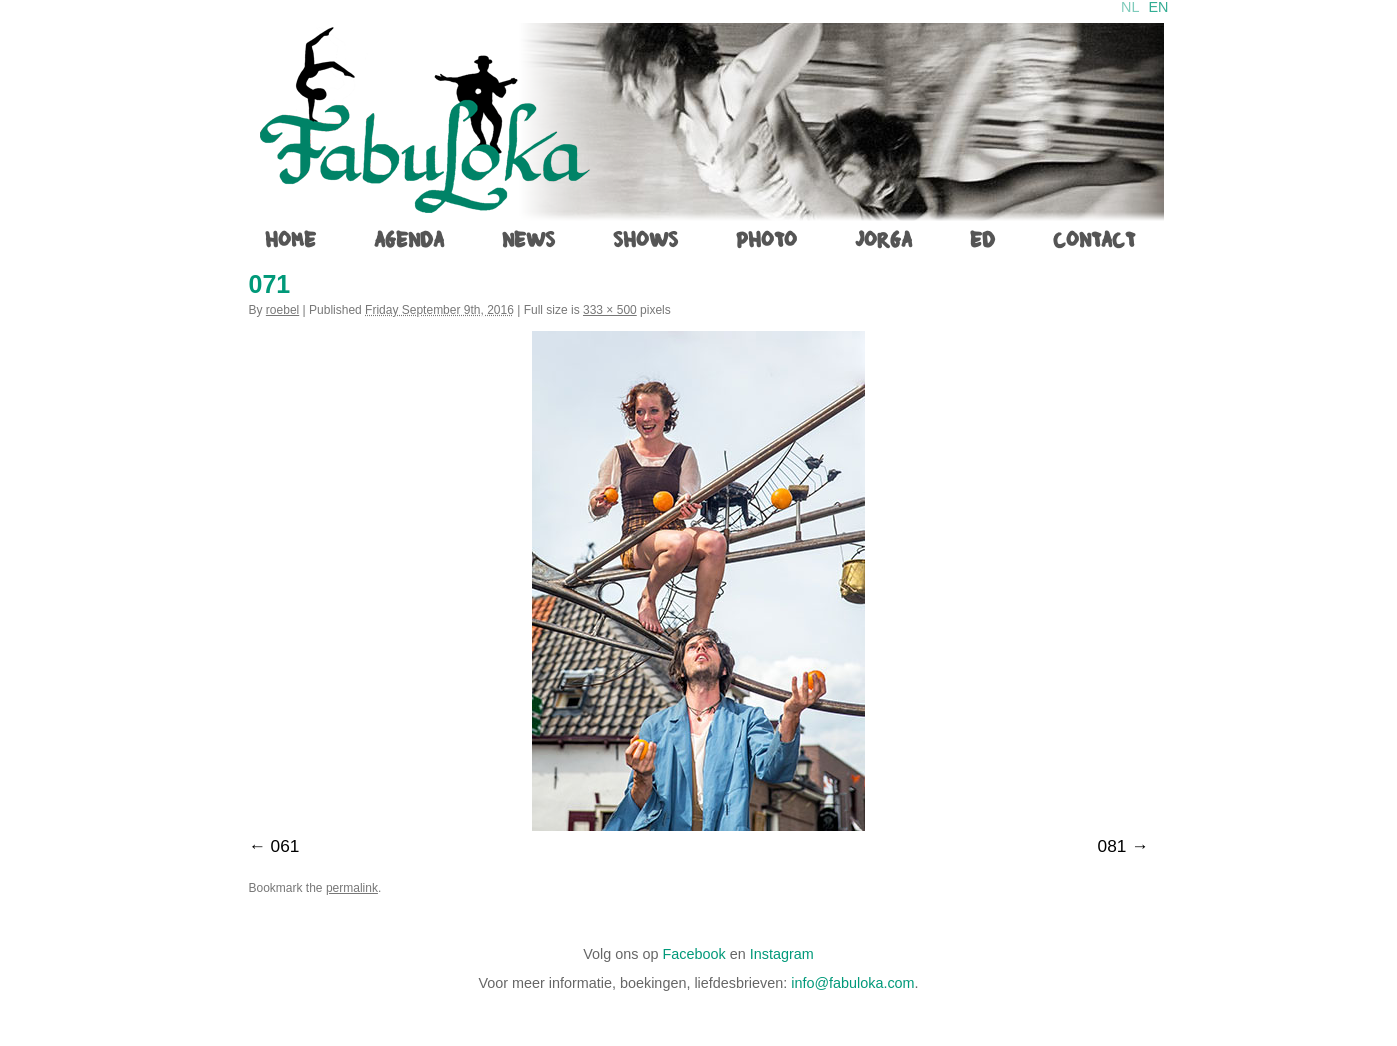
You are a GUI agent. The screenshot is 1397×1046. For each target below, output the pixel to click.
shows (645, 240)
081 (1112, 846)
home (290, 240)
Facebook (694, 954)
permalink (352, 888)
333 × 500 (610, 310)
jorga (883, 240)
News (528, 240)
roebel (282, 310)
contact (1094, 240)
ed (982, 240)
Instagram (782, 954)
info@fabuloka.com (852, 983)
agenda (409, 240)
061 (285, 846)
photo (766, 240)
